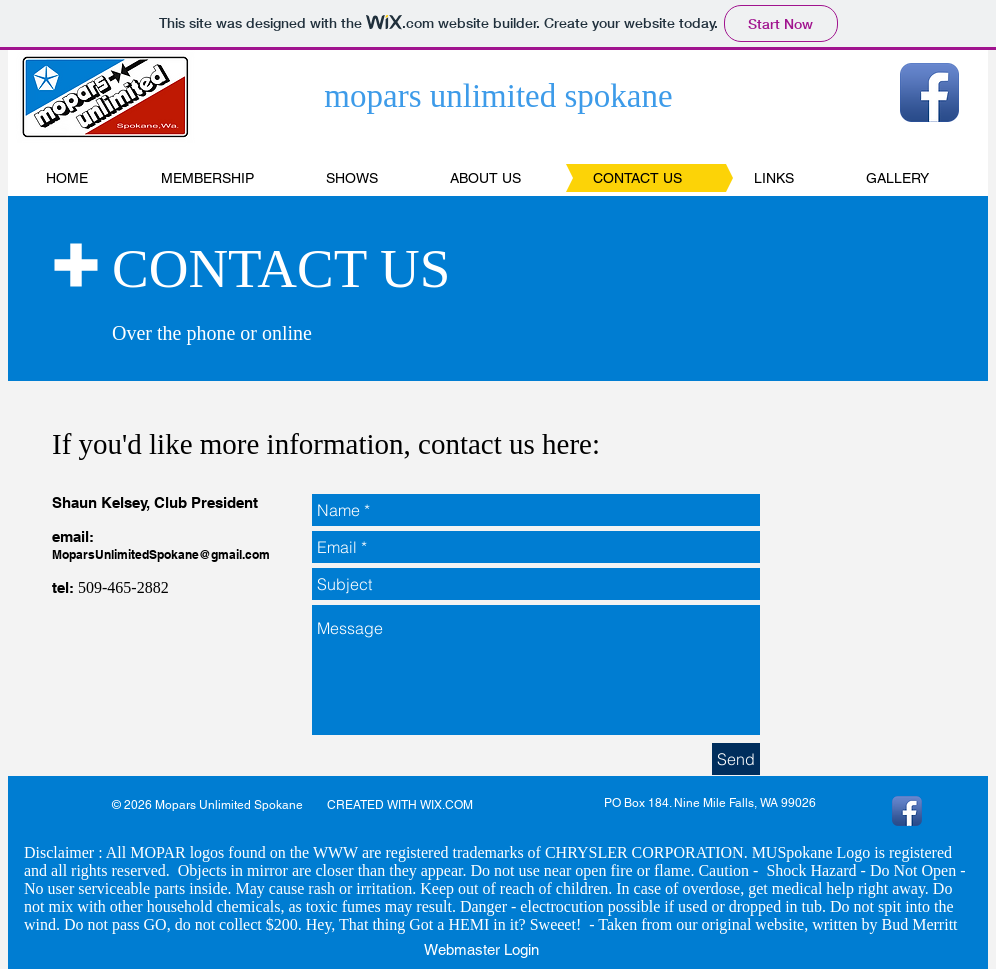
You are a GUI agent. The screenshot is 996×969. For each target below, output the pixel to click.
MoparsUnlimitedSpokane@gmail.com (161, 554)
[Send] (736, 759)
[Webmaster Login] (481, 949)
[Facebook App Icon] (929, 92)
